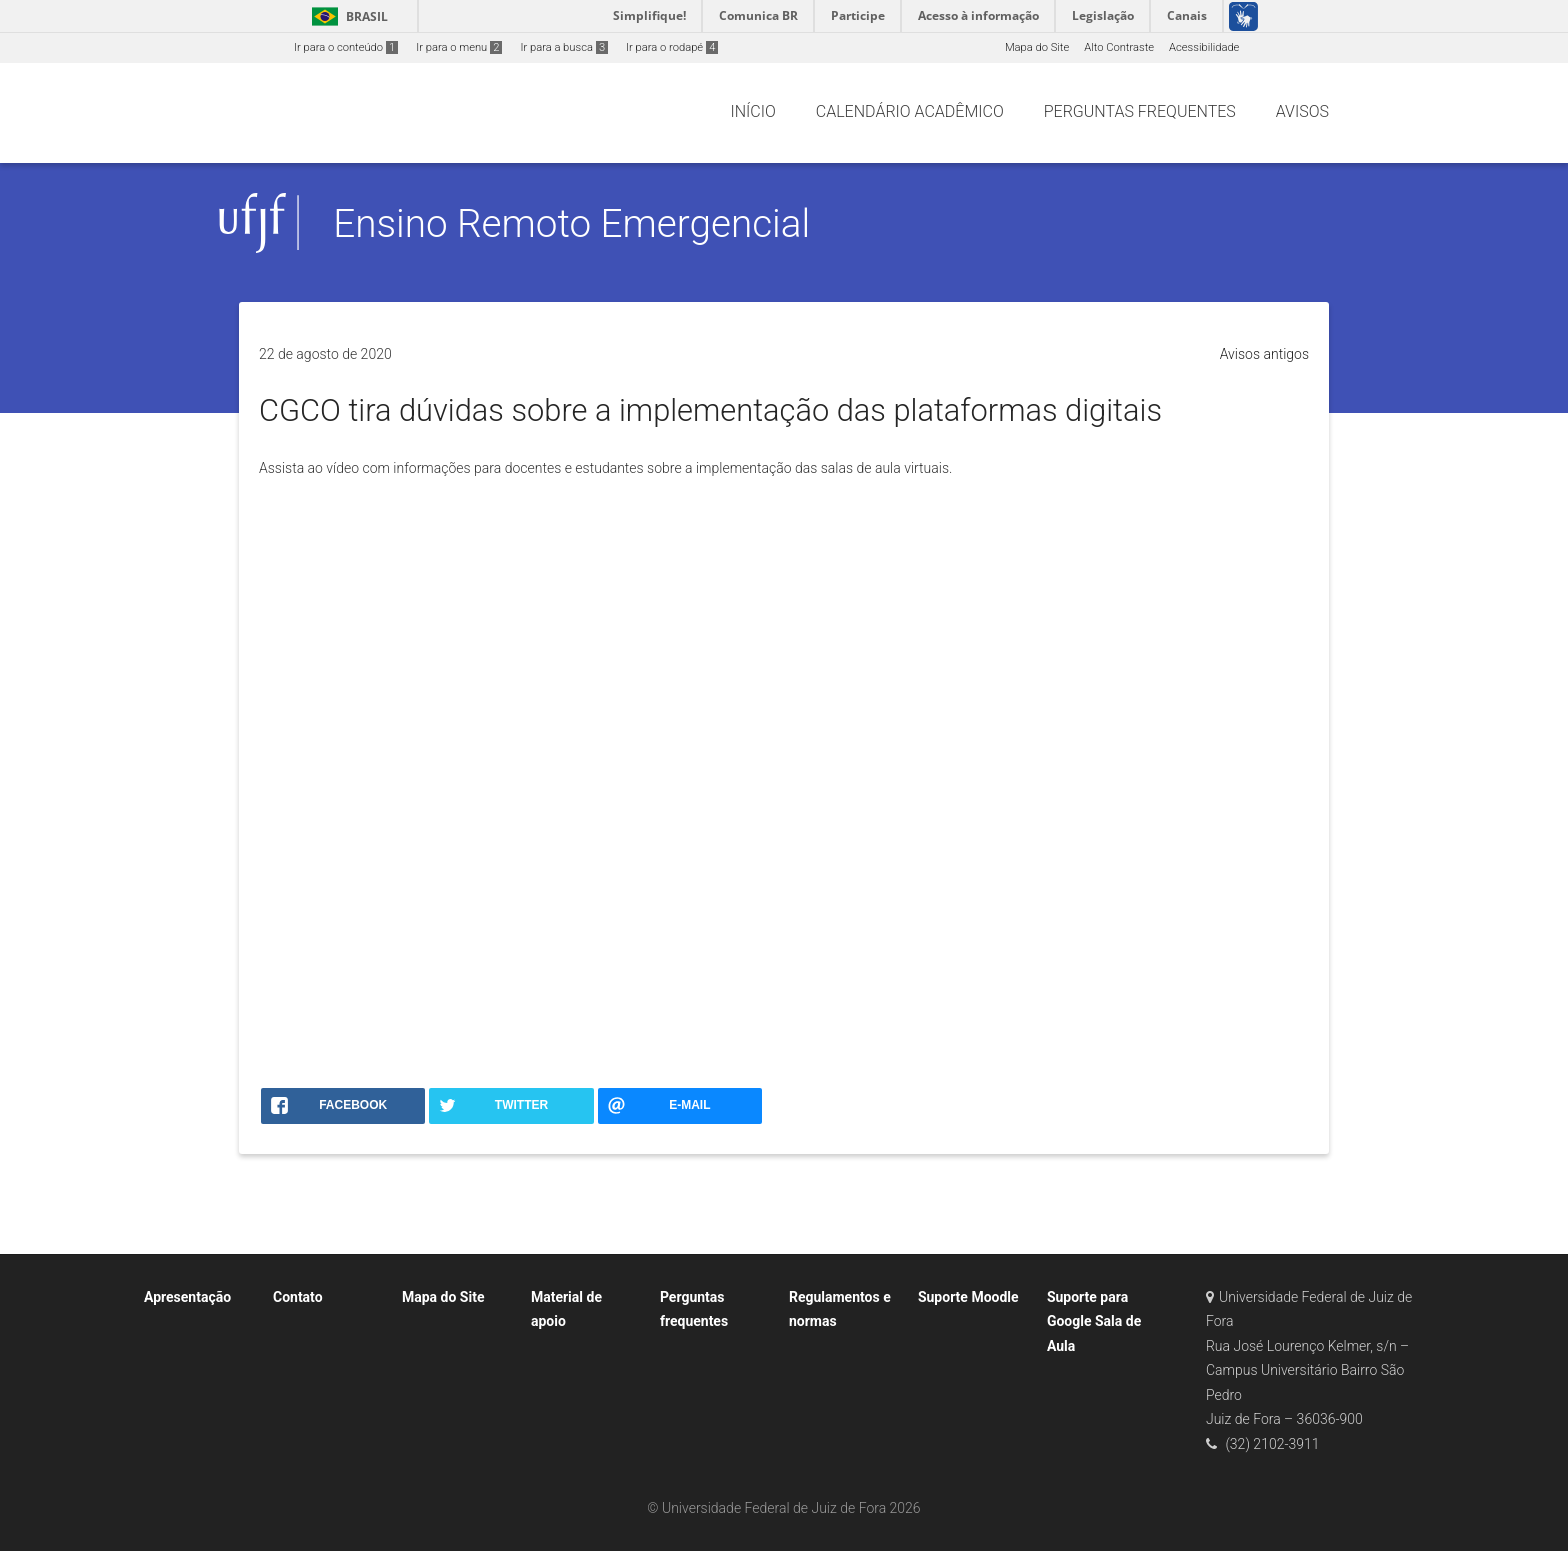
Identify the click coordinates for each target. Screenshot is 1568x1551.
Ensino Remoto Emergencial (571, 223)
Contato (298, 1297)
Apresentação (187, 1297)
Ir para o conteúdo (346, 47)
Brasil (346, 16)
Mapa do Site (1037, 47)
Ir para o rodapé (672, 47)
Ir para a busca (564, 47)
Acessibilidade (1204, 47)
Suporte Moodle (968, 1297)
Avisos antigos (1264, 354)
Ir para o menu (459, 47)
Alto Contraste (1119, 47)
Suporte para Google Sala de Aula (1094, 1321)
